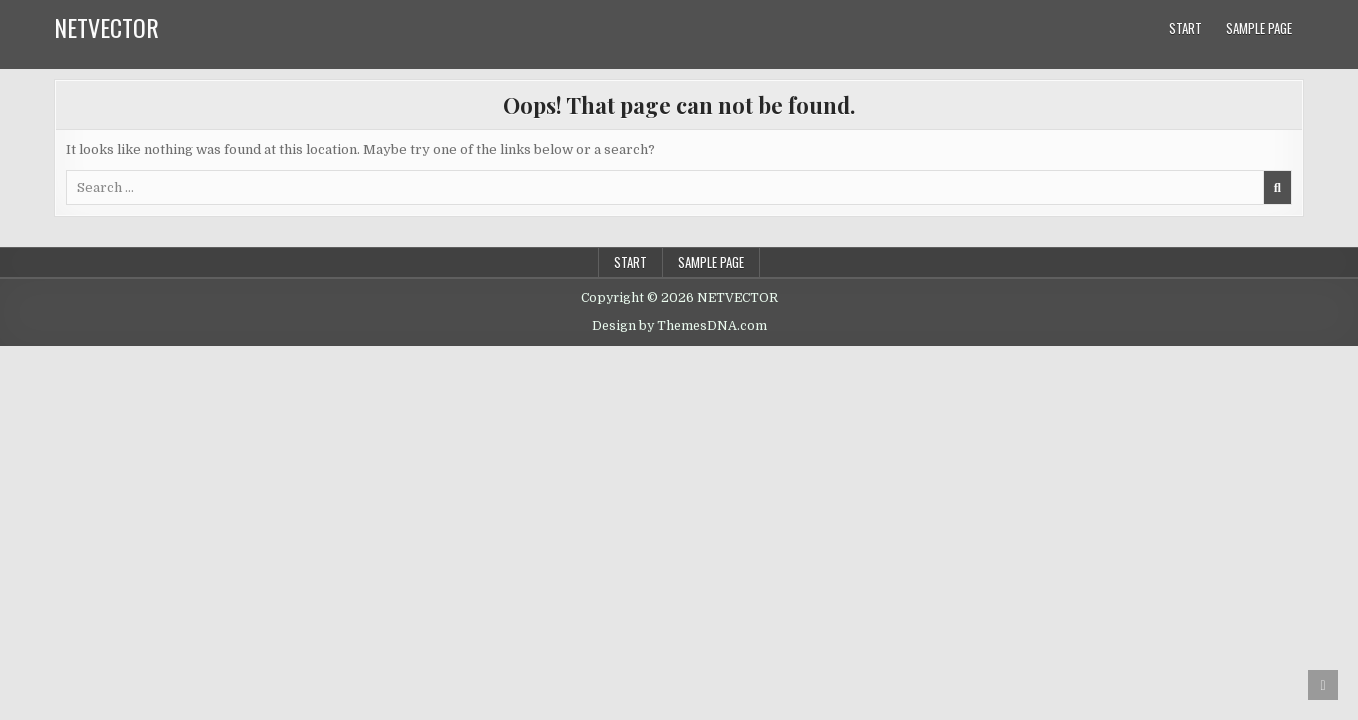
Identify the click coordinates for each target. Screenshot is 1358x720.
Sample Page (1259, 28)
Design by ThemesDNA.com (679, 326)
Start (1185, 28)
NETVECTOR (106, 27)
